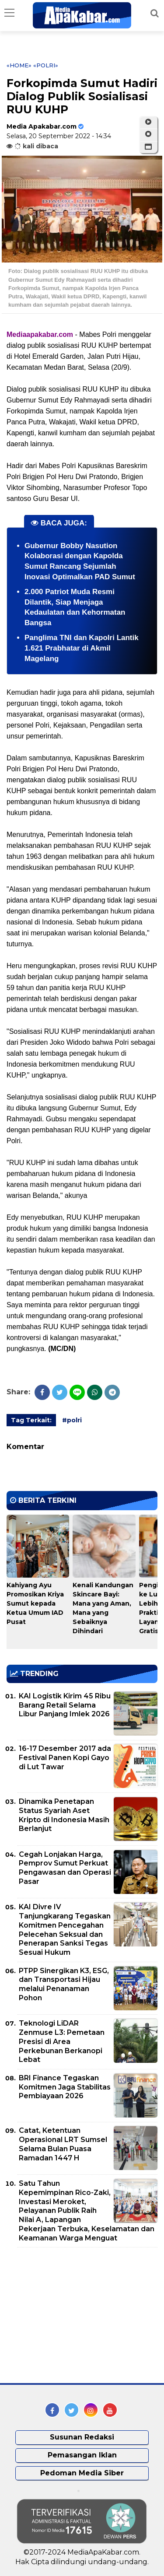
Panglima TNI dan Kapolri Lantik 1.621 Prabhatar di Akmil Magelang (81, 648)
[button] (148, 147)
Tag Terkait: (31, 1420)
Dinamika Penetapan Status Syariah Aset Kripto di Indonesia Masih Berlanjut (64, 1815)
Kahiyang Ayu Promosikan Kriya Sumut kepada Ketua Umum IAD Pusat (35, 1603)
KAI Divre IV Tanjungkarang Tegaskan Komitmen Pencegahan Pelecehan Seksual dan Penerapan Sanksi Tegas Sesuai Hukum (65, 1929)
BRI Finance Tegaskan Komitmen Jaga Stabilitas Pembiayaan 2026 (65, 2087)
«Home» (19, 65)
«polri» (45, 65)
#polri (72, 1420)
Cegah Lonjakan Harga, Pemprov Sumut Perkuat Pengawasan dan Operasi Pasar (65, 1868)
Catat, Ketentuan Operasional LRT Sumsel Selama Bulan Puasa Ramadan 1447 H (63, 2144)
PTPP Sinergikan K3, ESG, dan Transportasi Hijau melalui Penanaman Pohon (64, 1984)
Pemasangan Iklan (82, 2455)
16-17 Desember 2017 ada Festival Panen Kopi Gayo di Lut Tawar (65, 1757)
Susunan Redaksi (82, 2437)
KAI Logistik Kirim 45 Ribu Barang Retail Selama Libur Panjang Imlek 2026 (65, 1705)
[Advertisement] (72, 2315)
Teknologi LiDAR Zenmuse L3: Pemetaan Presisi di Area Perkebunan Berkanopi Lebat (62, 2041)
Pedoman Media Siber (82, 2473)
